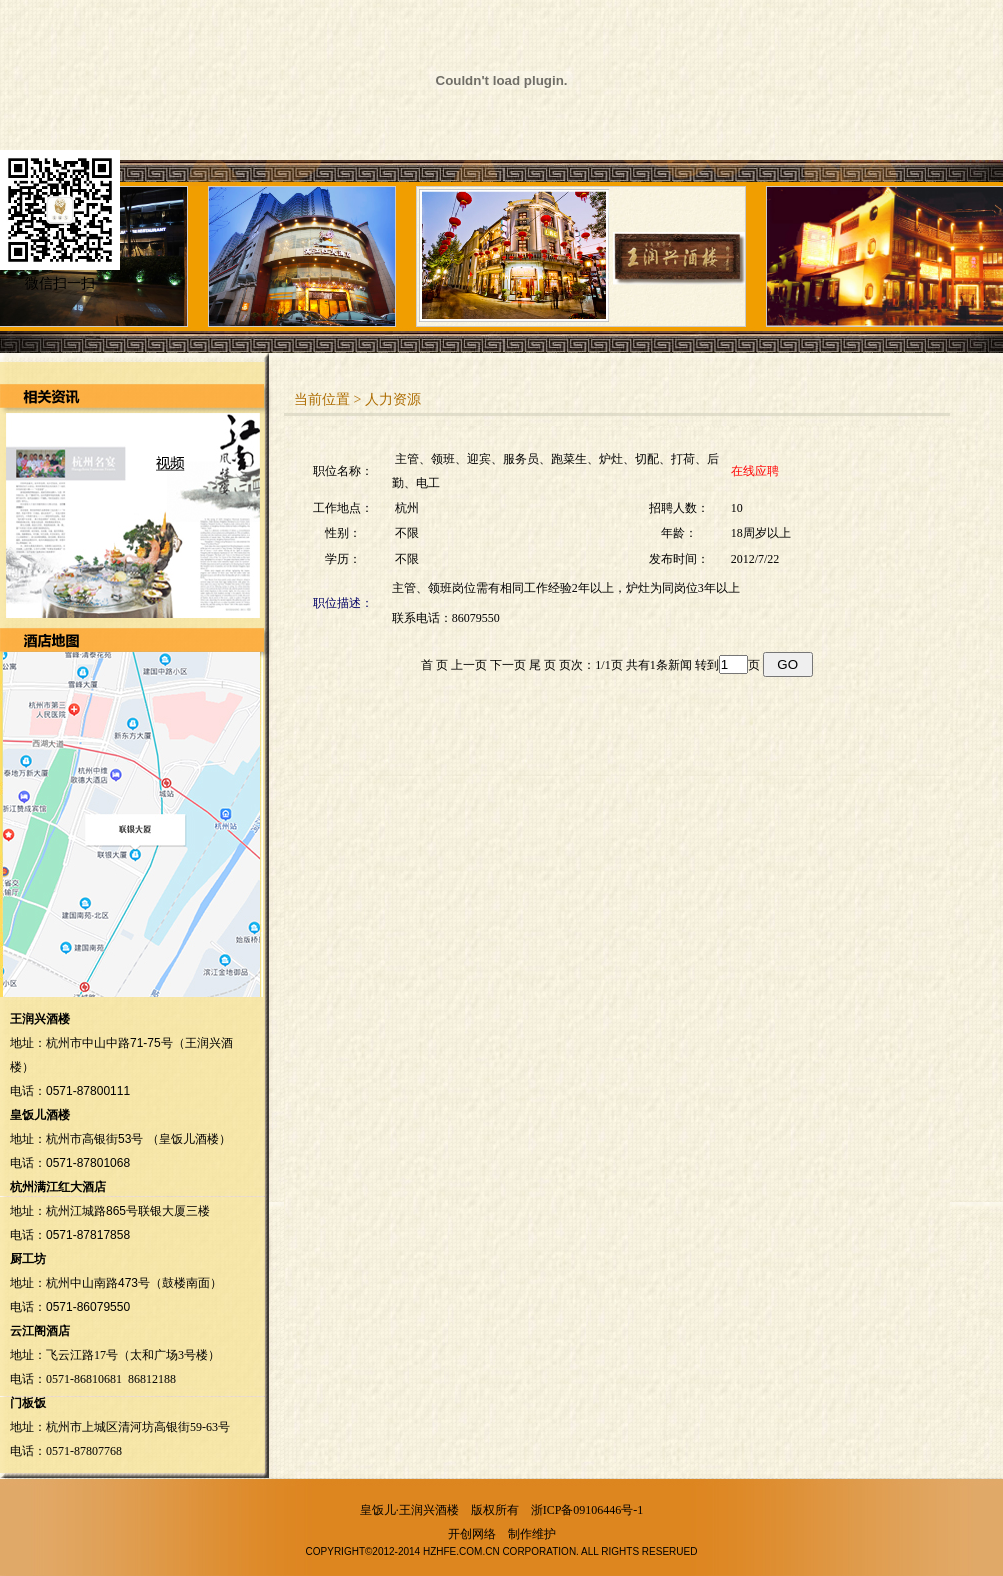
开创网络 (472, 1534)
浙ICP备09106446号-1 (587, 1510)
